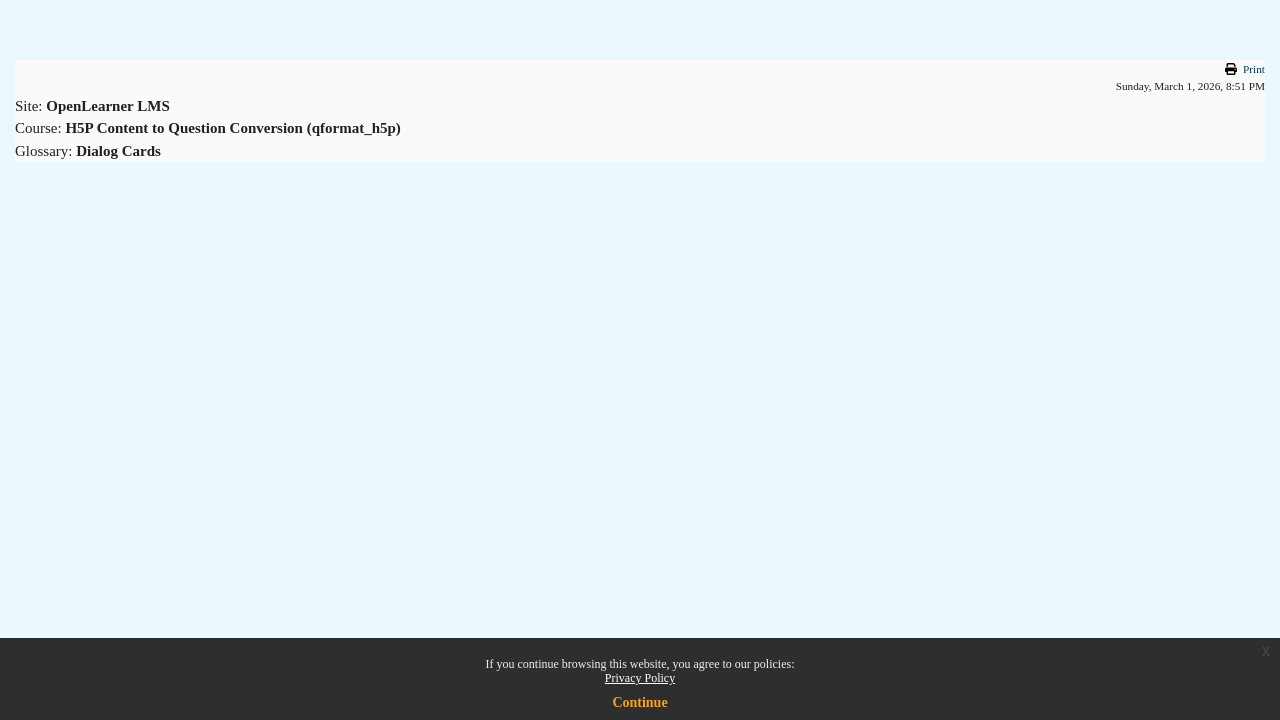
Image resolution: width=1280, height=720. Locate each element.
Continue (639, 702)
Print (1254, 69)
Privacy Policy (640, 678)
